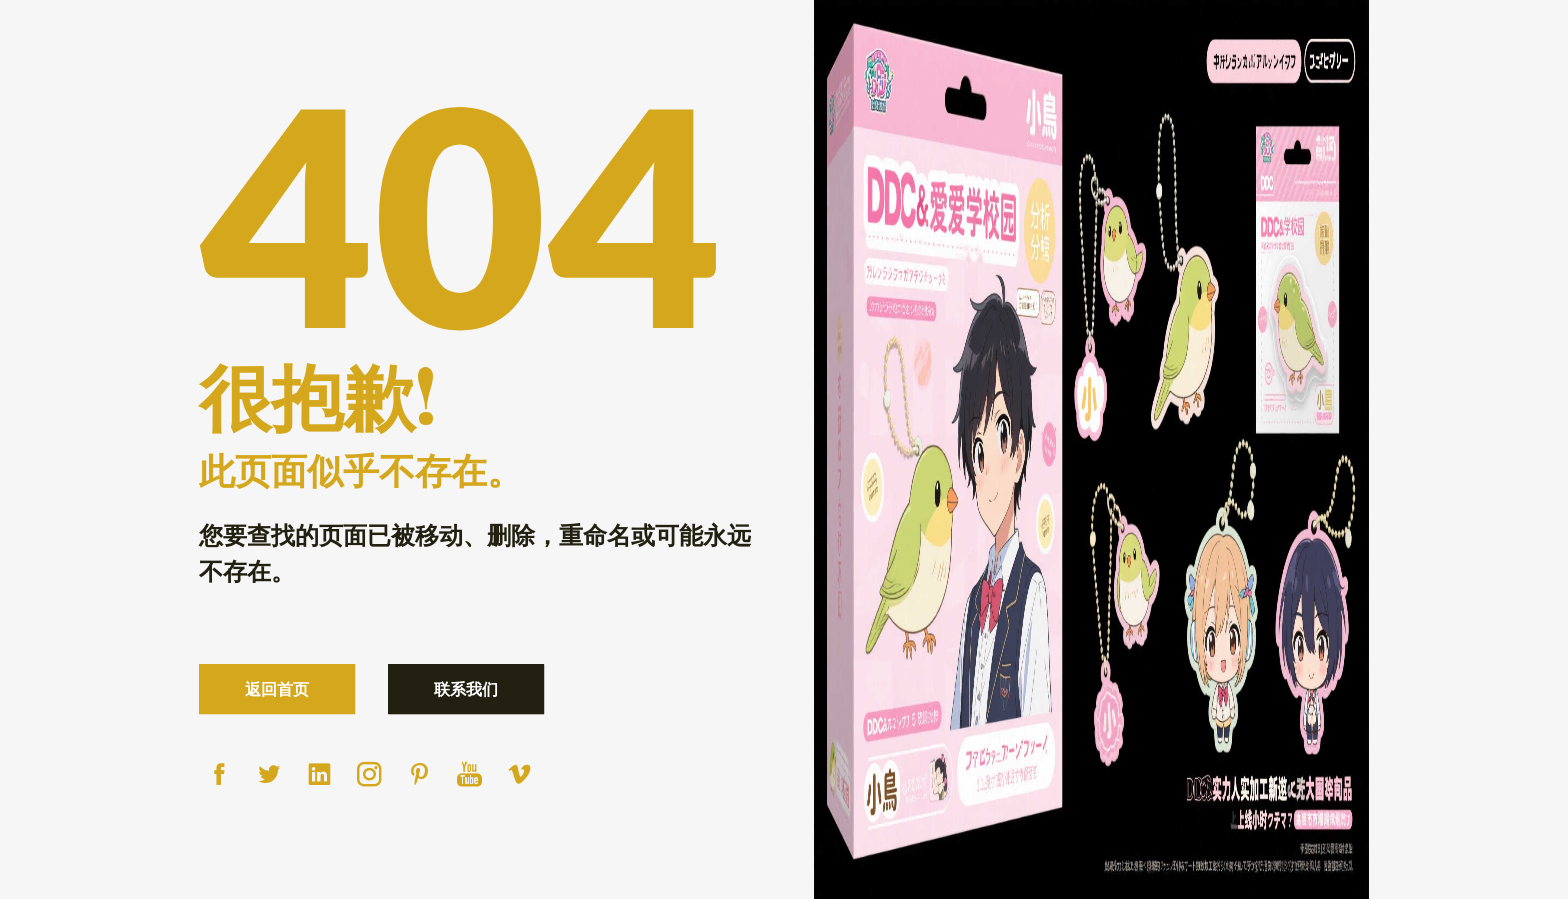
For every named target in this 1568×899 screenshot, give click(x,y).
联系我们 (466, 688)
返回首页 (277, 688)
